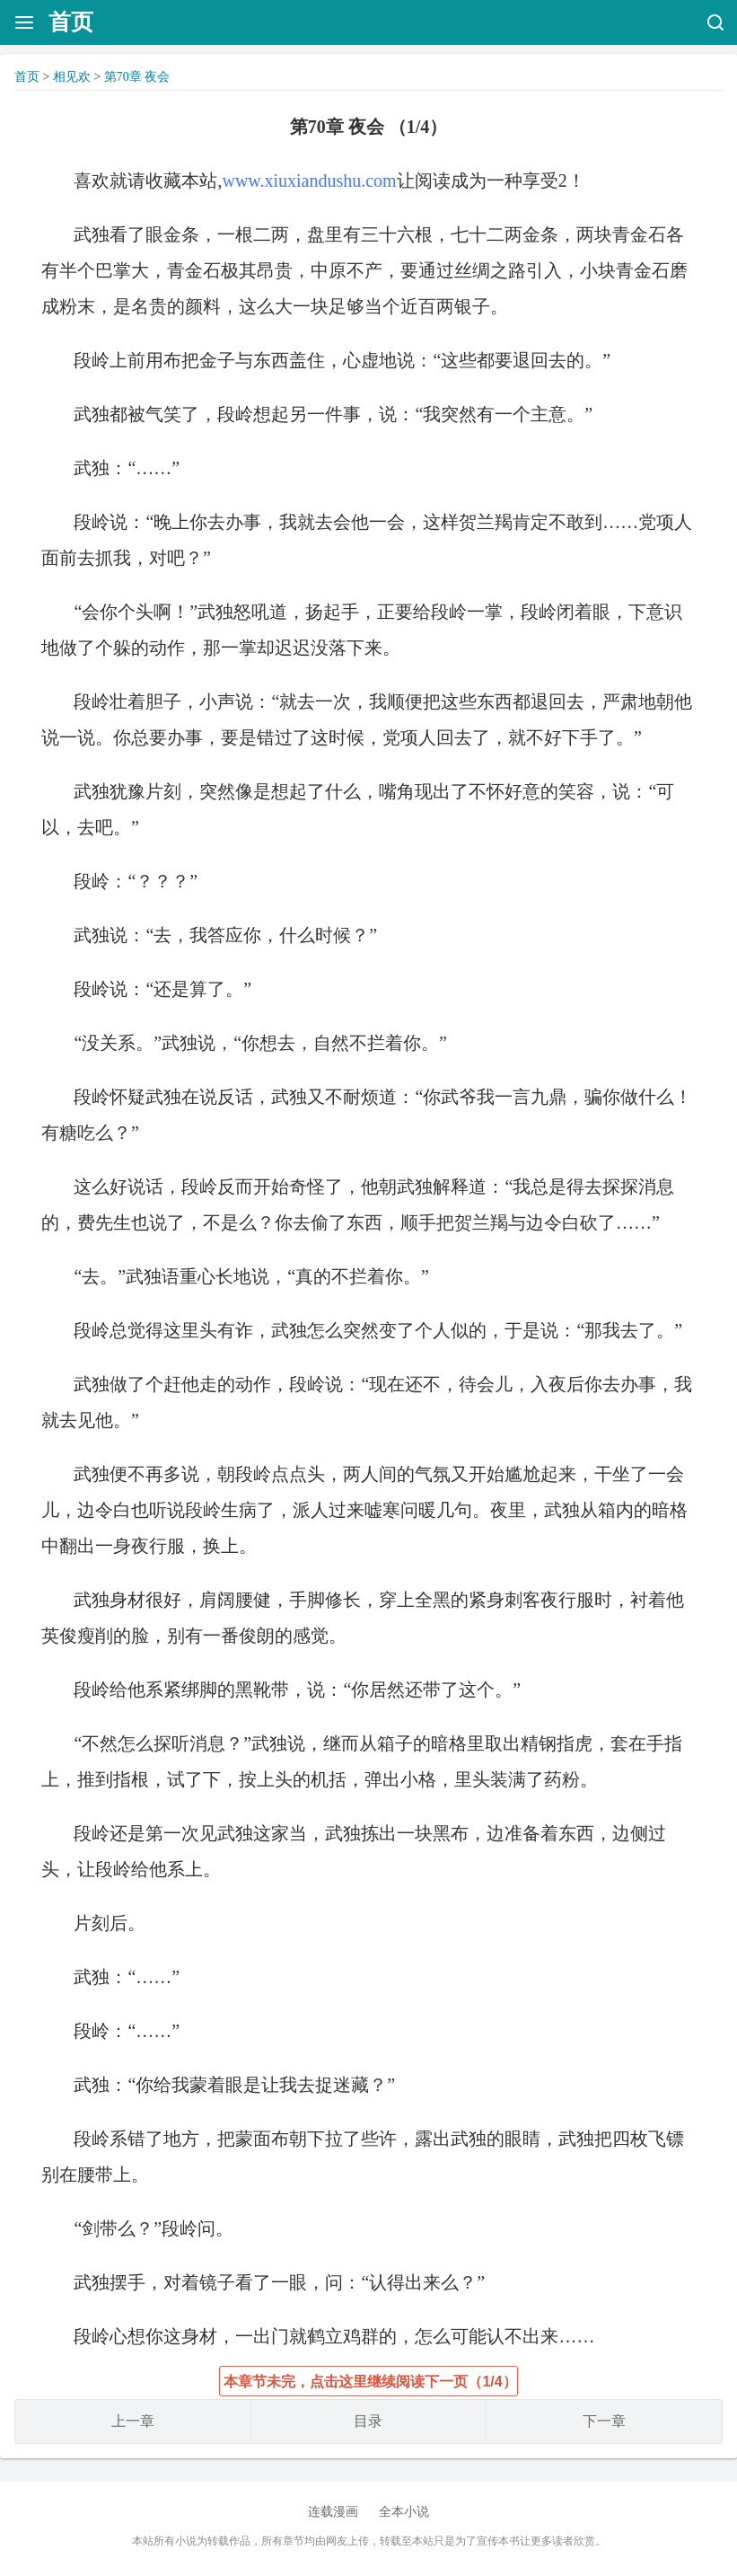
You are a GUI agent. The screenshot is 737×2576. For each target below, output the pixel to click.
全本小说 (404, 2512)
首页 (70, 22)
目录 (368, 2421)
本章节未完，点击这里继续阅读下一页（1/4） (370, 2381)
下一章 (604, 2421)
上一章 (132, 2421)
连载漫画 (333, 2512)
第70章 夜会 (137, 77)
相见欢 (72, 77)
